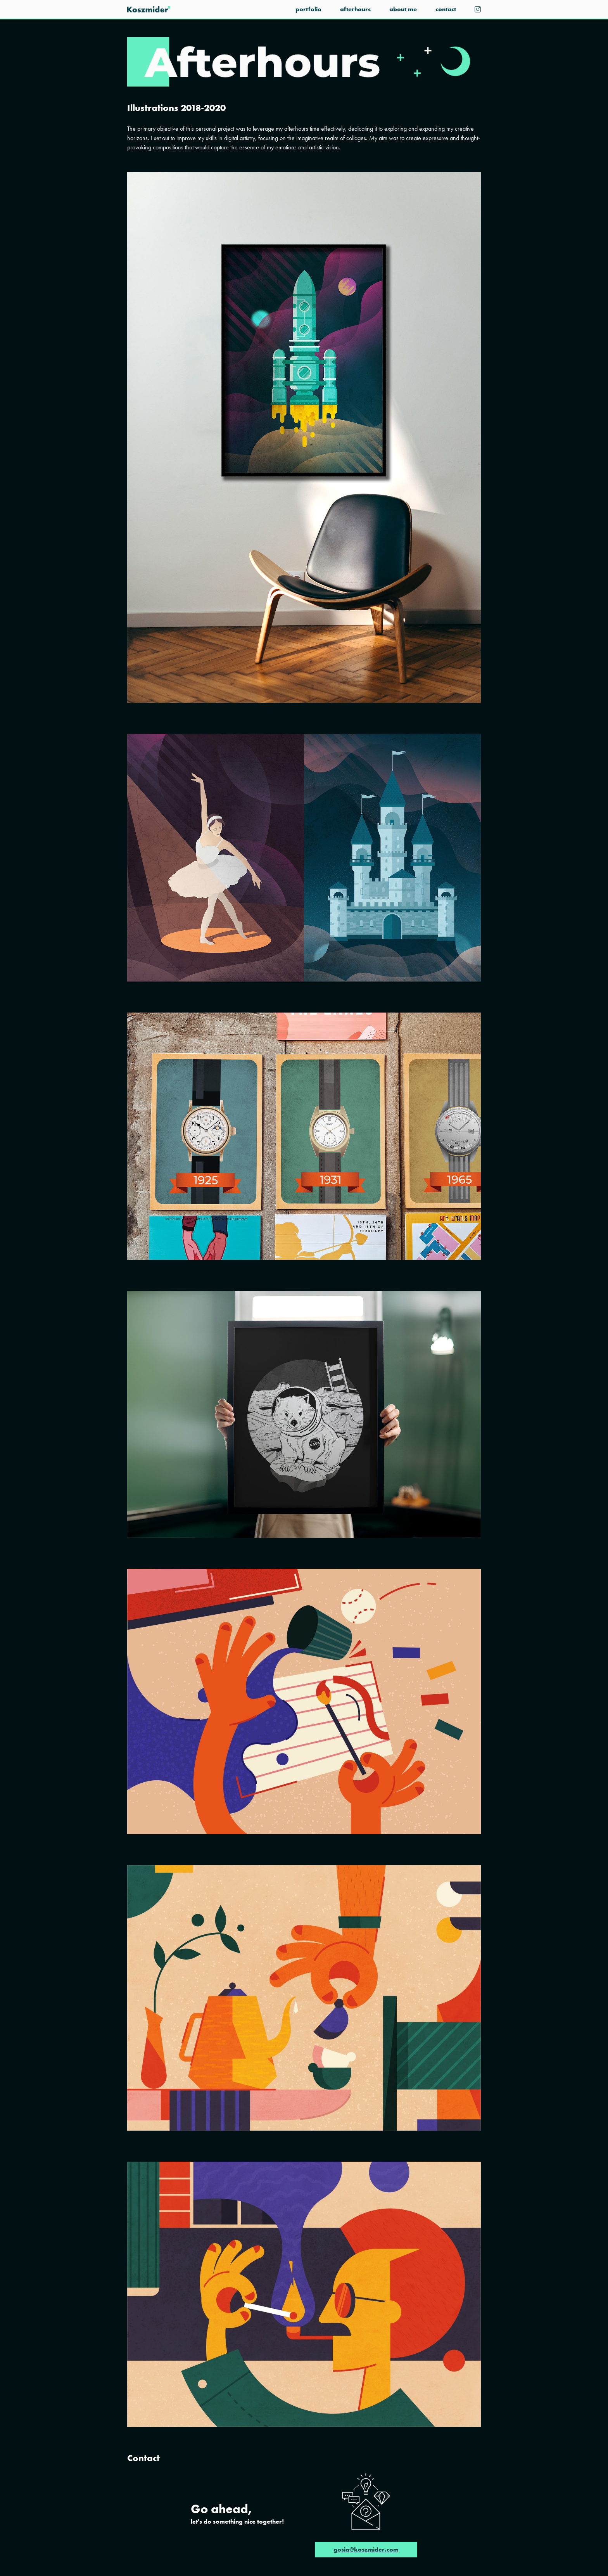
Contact (445, 9)
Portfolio (308, 9)
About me (403, 9)
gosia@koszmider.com (366, 2549)
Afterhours (355, 9)
